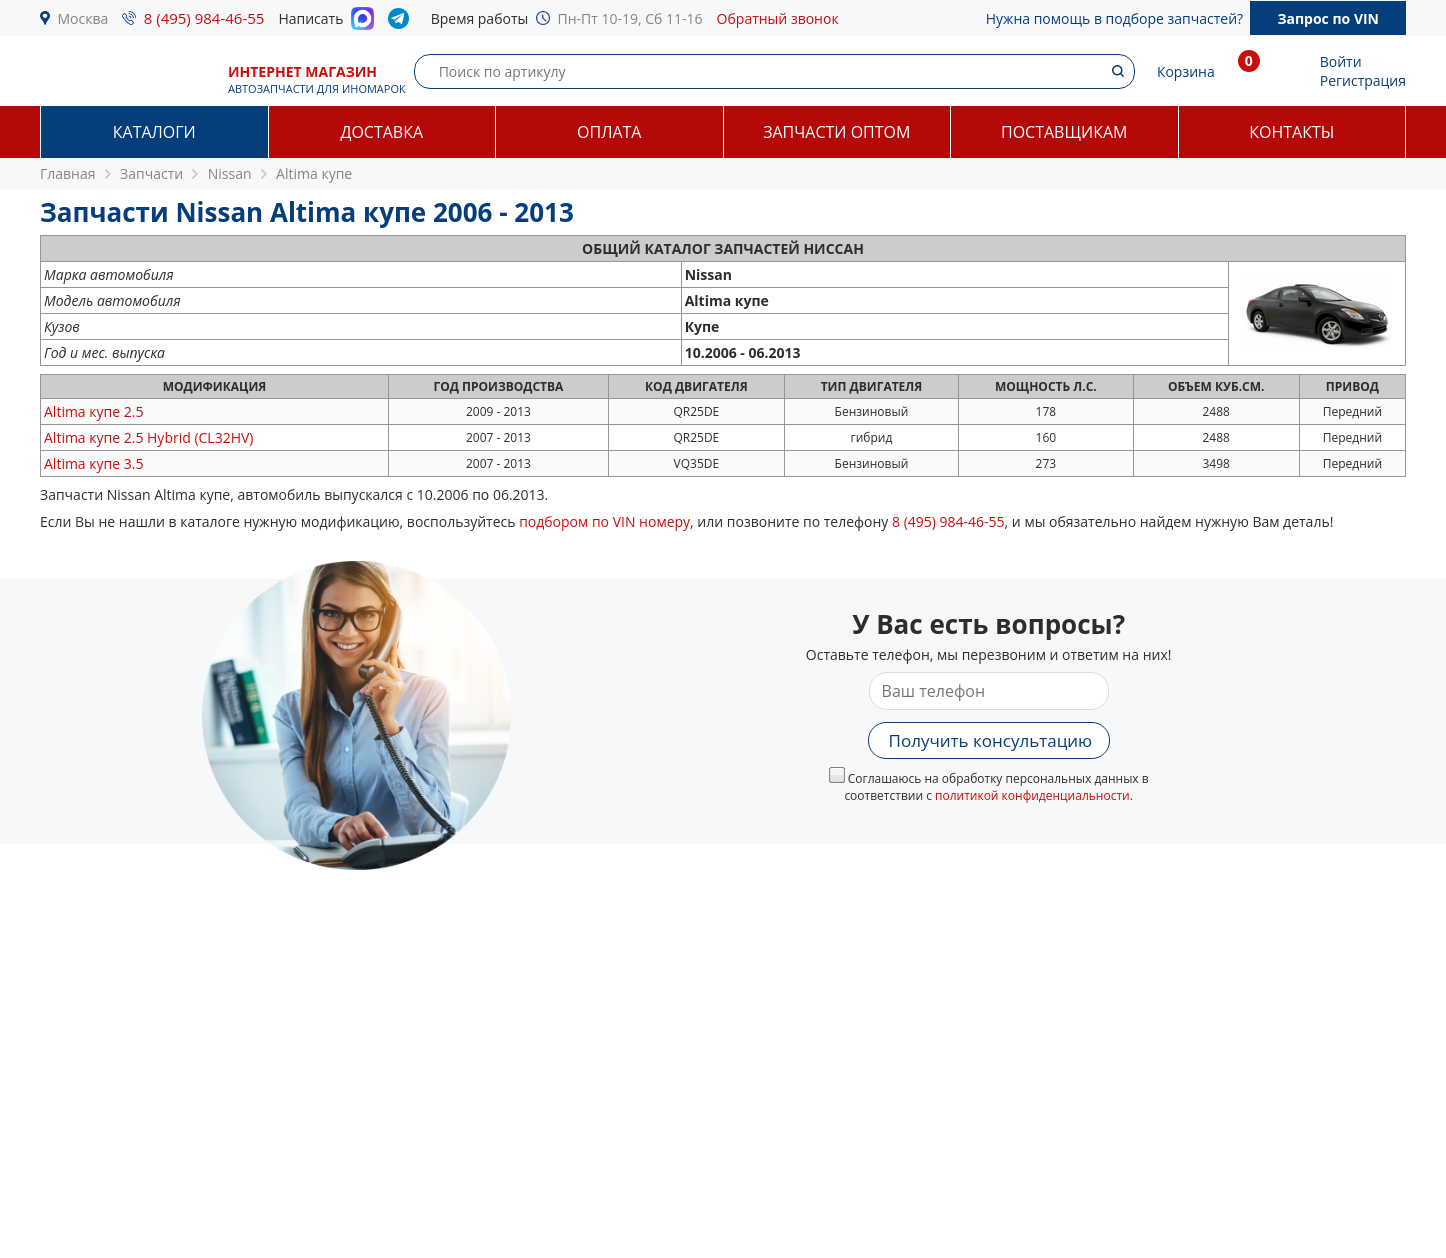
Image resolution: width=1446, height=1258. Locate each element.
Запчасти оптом (836, 132)
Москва (83, 18)
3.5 (93, 463)
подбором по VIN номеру (604, 521)
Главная (68, 173)
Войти (1341, 61)
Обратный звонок (778, 18)
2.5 (93, 411)
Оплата (609, 132)
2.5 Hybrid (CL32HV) (148, 437)
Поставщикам (1064, 132)
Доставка (381, 132)
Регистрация (1363, 80)
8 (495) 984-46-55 (204, 18)
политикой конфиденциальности (1032, 795)
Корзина (1186, 71)
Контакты (1291, 132)
